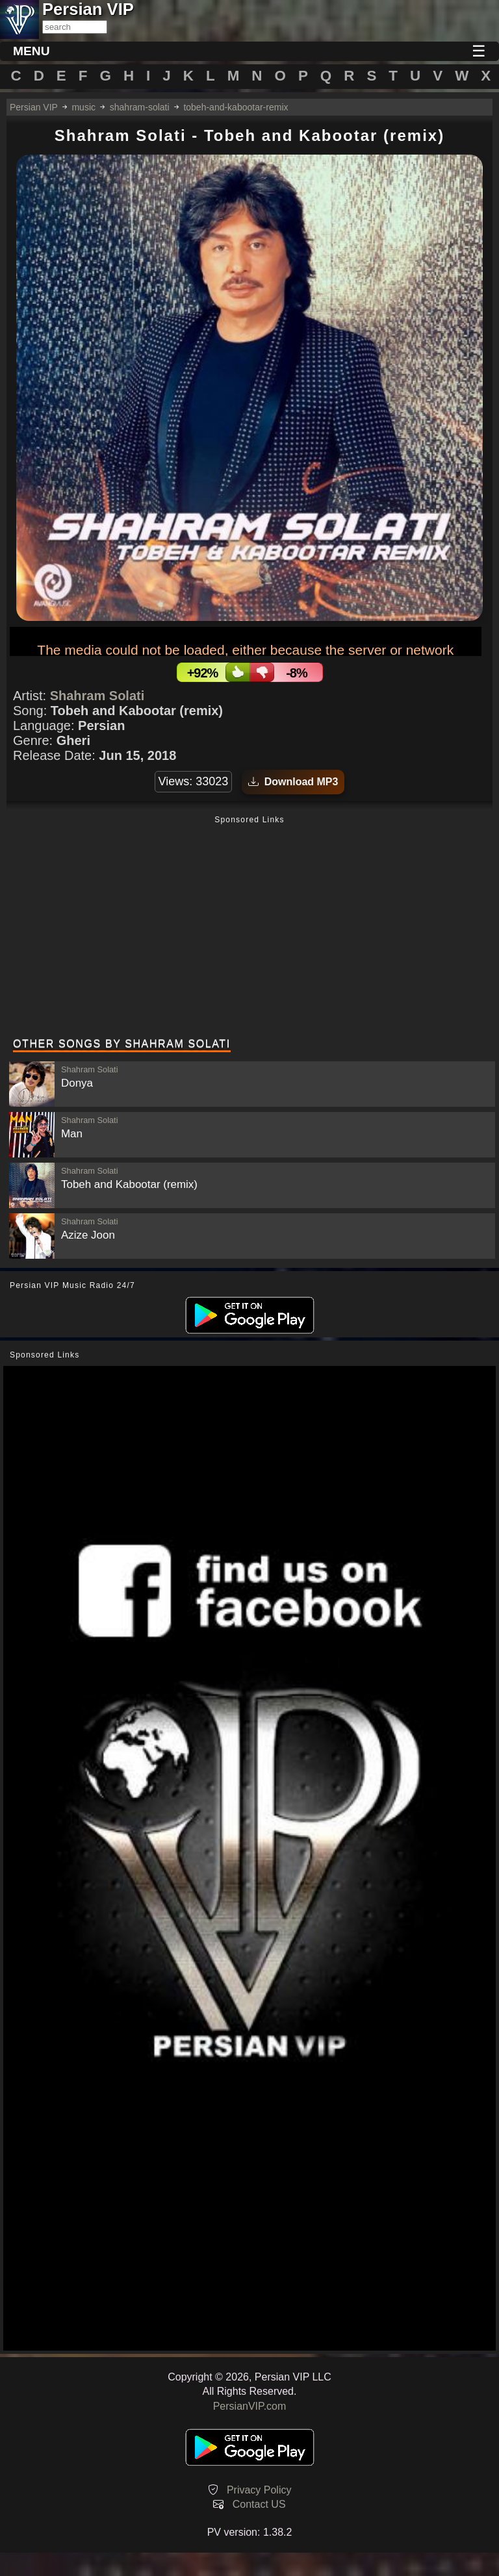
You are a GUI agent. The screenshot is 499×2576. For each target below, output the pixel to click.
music (83, 107)
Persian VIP (34, 107)
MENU (31, 51)
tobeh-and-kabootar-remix (235, 107)
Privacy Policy (259, 2489)
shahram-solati (140, 107)
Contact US (259, 2504)
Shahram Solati (97, 695)
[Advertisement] (249, 928)
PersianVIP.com (250, 2406)
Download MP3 (293, 781)
